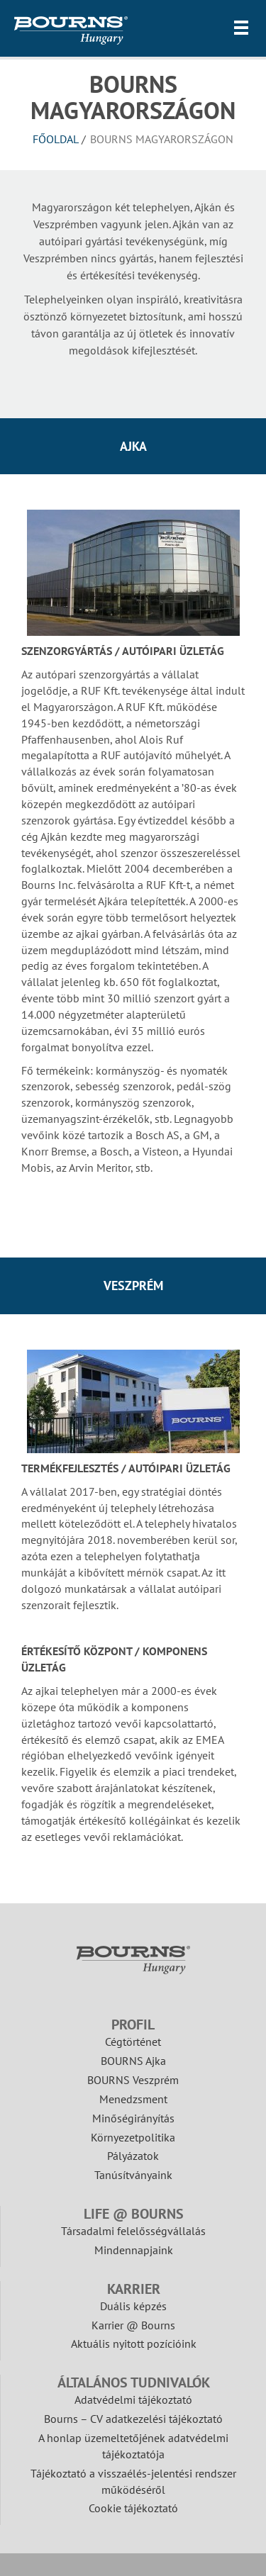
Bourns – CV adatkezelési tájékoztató (133, 2419)
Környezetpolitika (133, 2137)
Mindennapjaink (133, 2250)
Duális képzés (133, 2306)
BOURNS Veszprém (133, 2080)
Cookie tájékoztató (133, 2508)
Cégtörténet (133, 2041)
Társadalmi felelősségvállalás (133, 2231)
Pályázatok (133, 2156)
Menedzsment (133, 2099)
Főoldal (56, 139)
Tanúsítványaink (133, 2175)
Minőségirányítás (133, 2118)
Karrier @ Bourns (133, 2325)
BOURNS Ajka (133, 2061)
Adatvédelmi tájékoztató (133, 2399)
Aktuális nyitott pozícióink (133, 2343)
